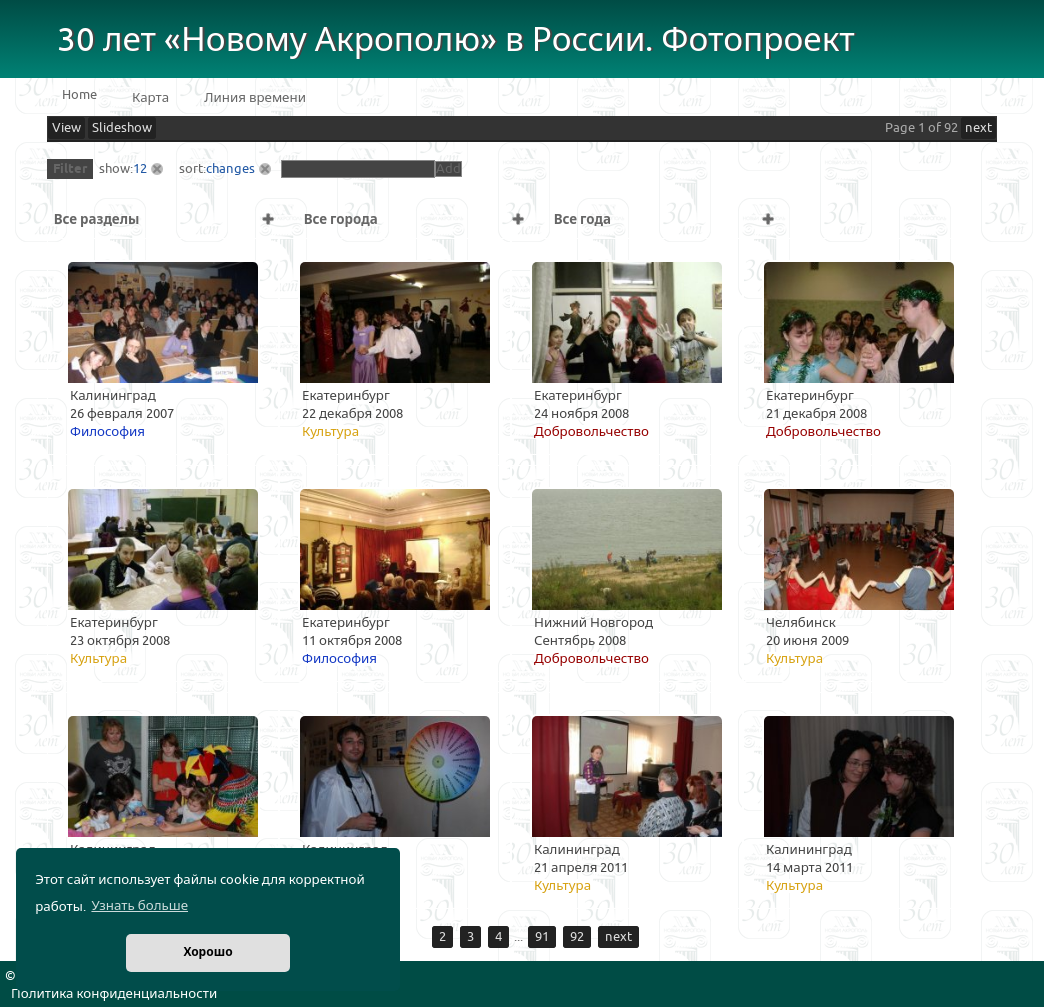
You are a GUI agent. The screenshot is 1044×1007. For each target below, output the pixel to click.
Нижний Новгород (593, 623)
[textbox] (358, 169)
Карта (150, 98)
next (978, 128)
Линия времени (255, 98)
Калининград (113, 396)
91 (542, 937)
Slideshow (122, 128)
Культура (330, 432)
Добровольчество (591, 432)
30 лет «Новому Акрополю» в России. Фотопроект (456, 40)
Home (79, 95)
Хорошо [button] (207, 952)
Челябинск (801, 623)
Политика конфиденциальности (114, 994)
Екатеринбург (346, 396)
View (66, 128)
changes (230, 169)
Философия (107, 432)
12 (140, 169)
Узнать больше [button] (139, 906)
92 (577, 937)
